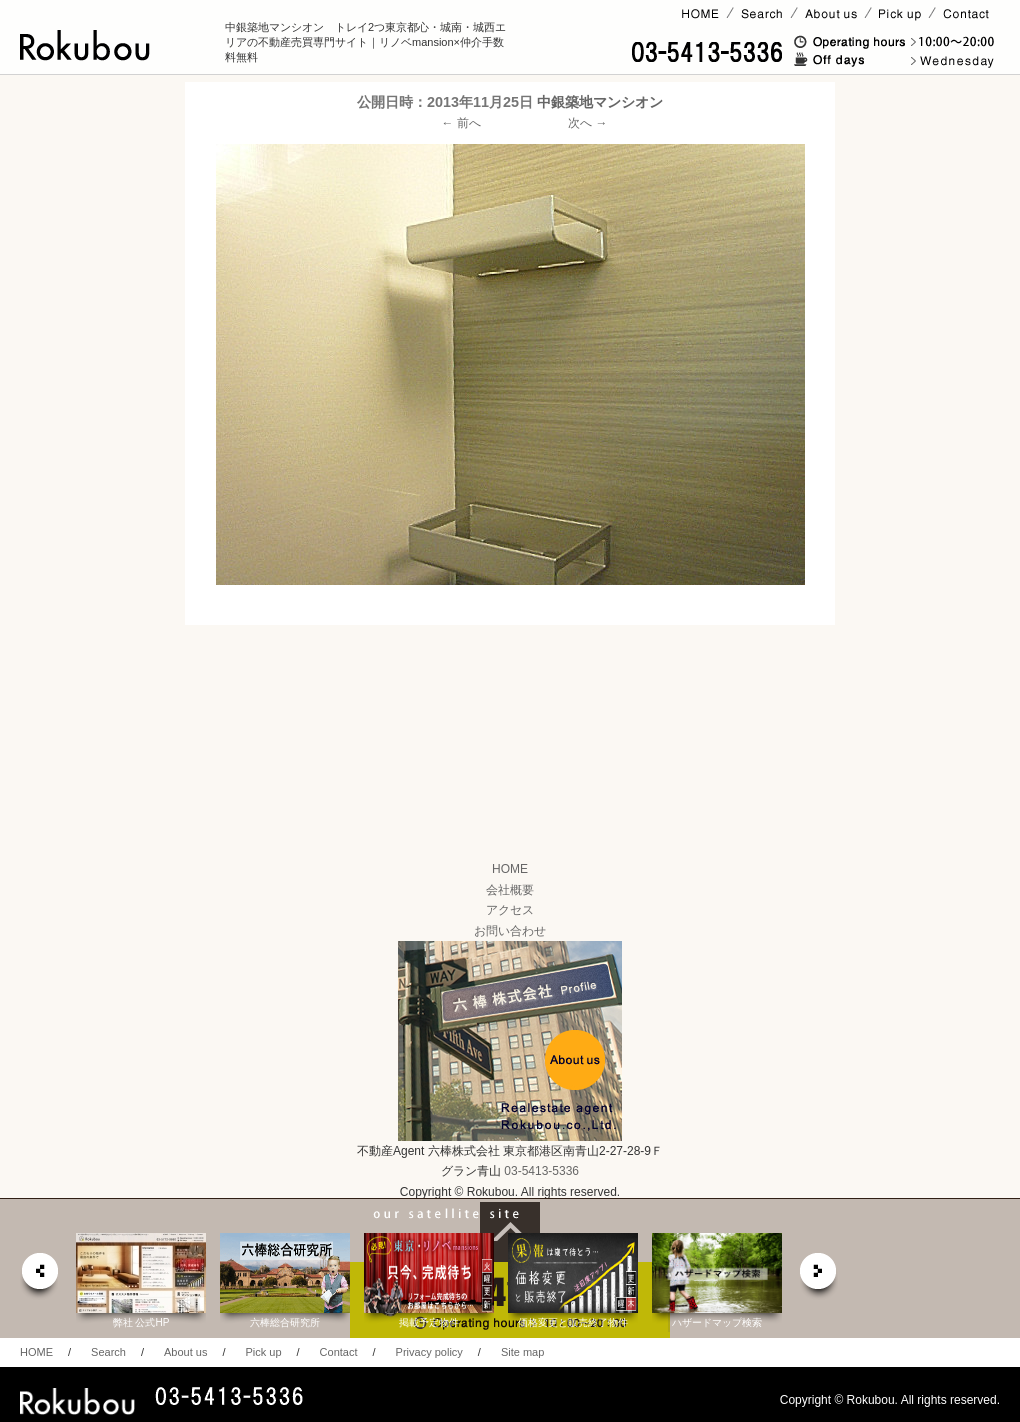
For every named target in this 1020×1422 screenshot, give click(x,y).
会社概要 (510, 890)
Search (108, 1352)
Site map (522, 1352)
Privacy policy (429, 1352)
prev (39, 1276)
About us (185, 1352)
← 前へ (461, 123)
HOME (510, 869)
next (819, 1276)
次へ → (587, 123)
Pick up (263, 1352)
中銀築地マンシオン (600, 102)
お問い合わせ (510, 931)
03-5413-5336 (541, 1171)
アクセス (510, 910)
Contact (339, 1352)
